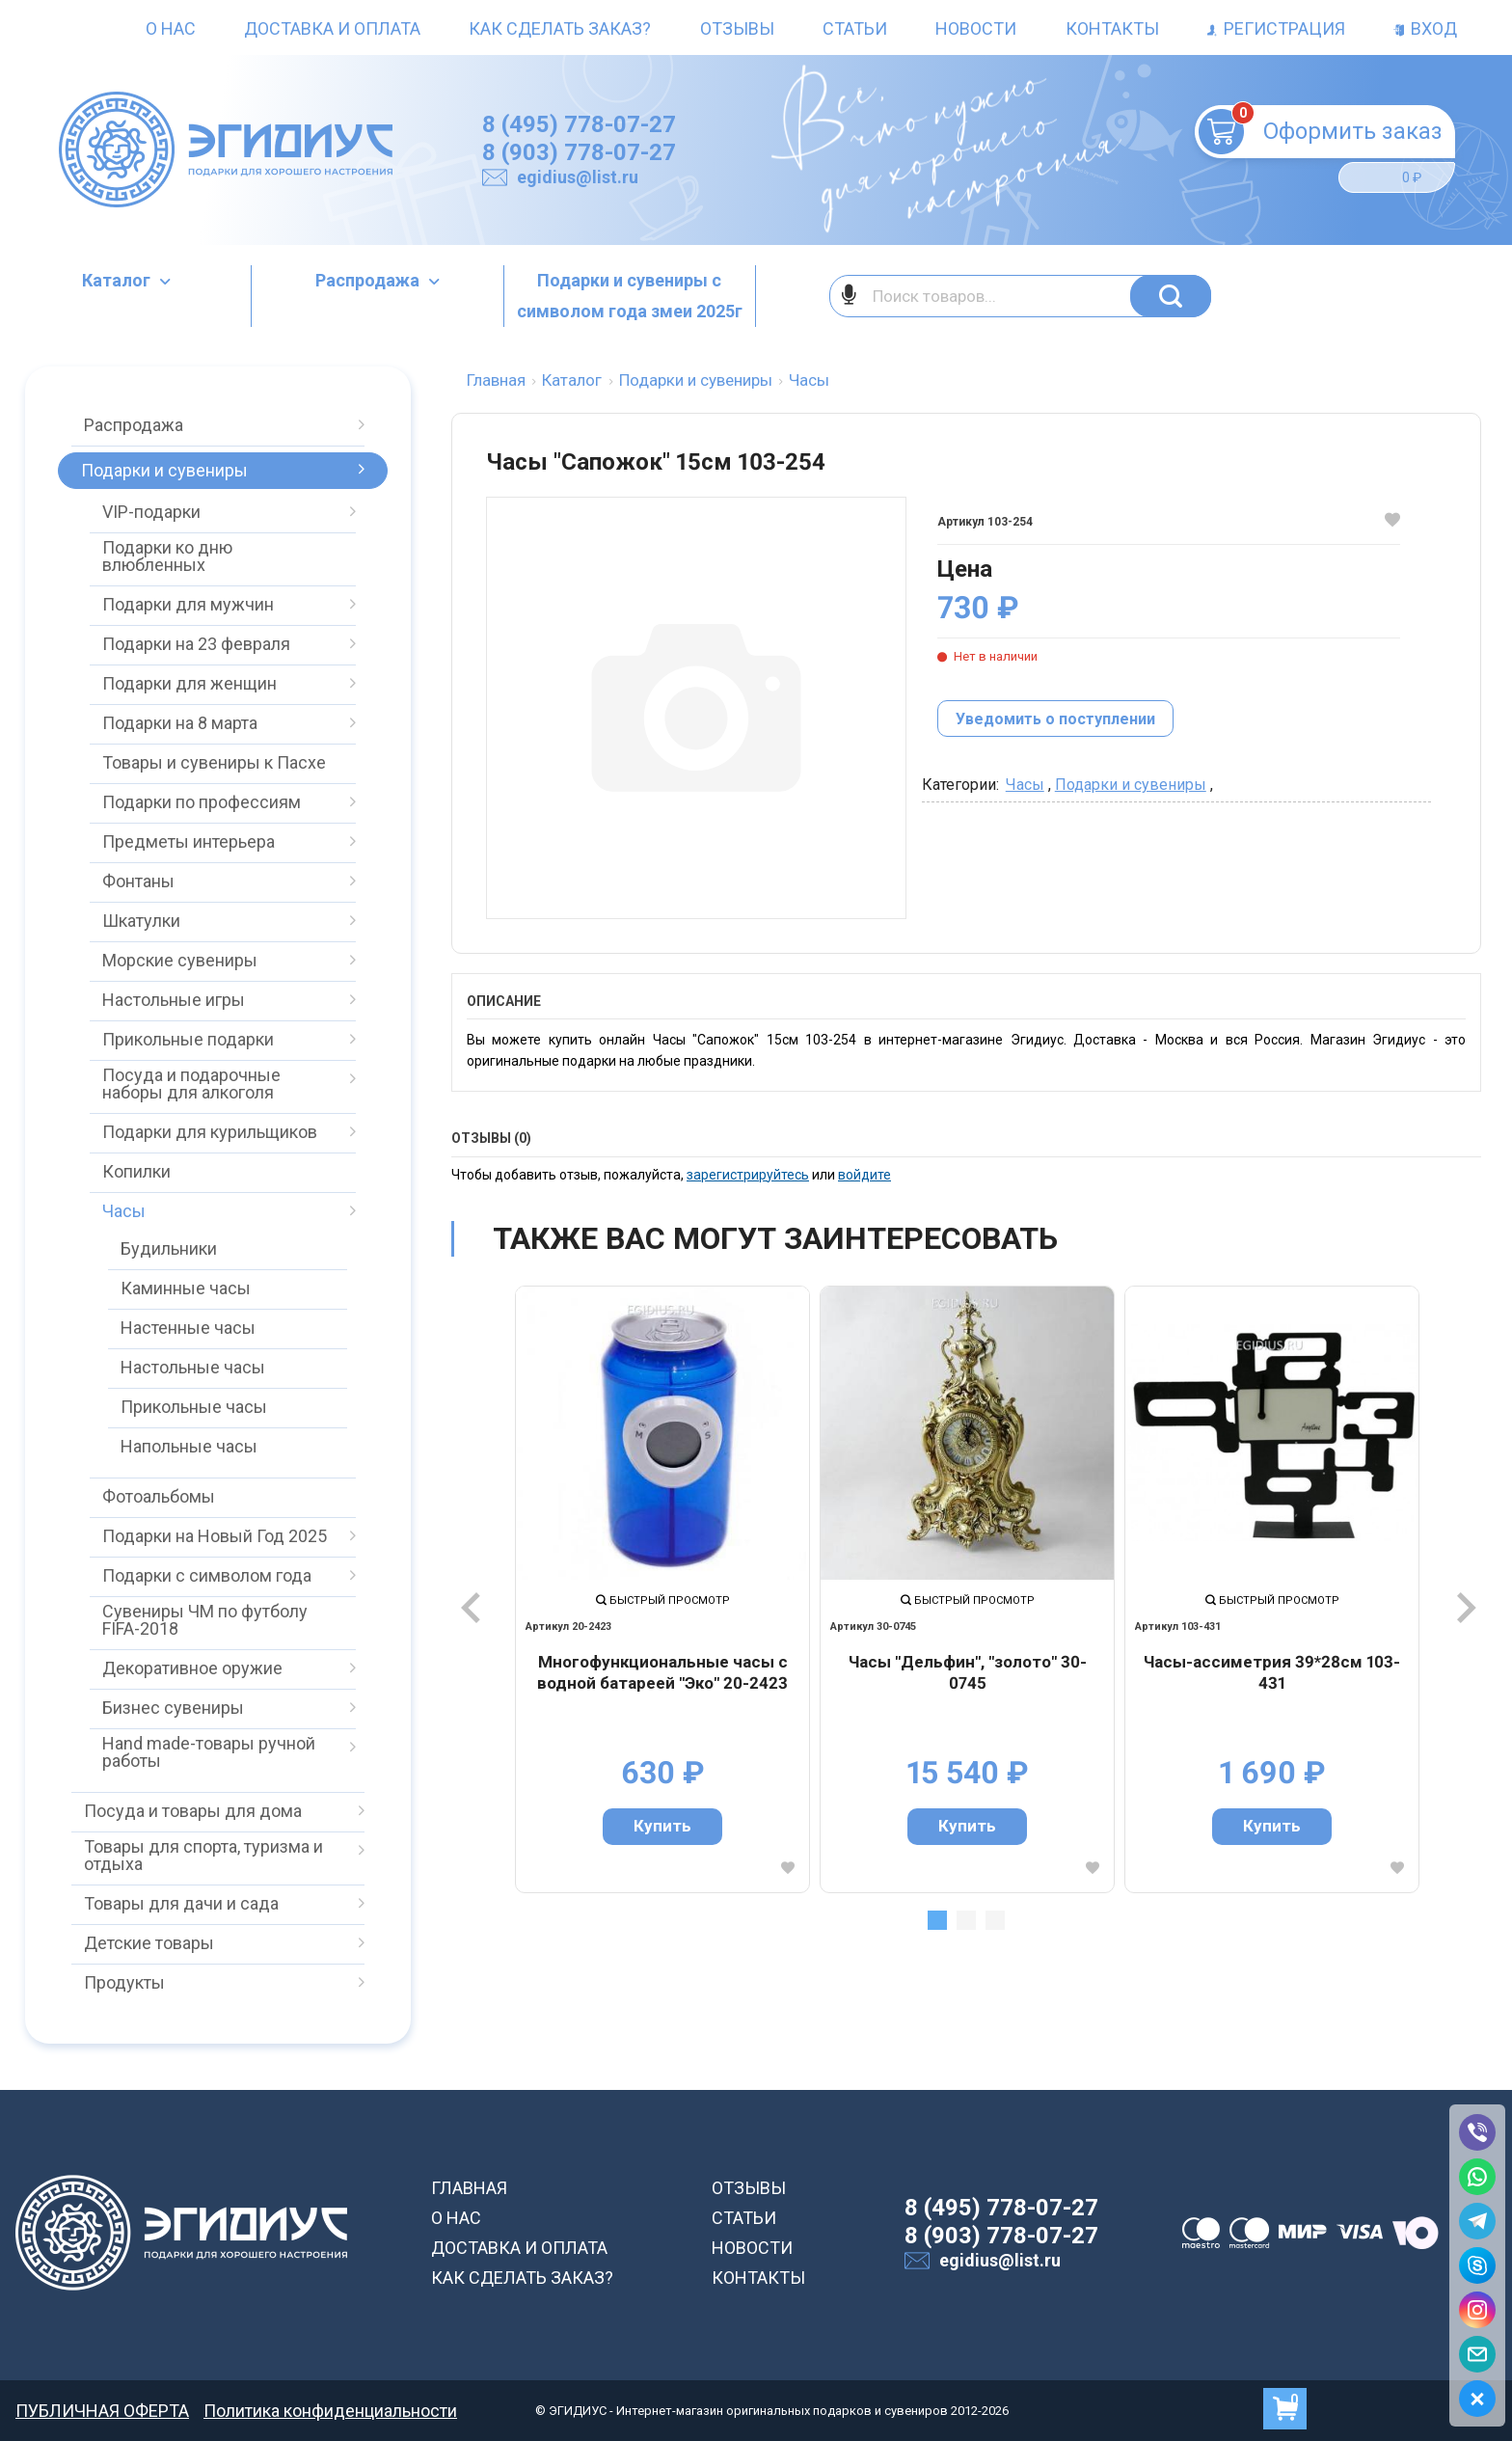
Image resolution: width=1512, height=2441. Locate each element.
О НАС (456, 2218)
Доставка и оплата (332, 28)
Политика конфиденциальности (330, 2410)
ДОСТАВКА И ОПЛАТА (519, 2248)
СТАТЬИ (744, 2218)
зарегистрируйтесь (748, 1174)
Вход (1425, 28)
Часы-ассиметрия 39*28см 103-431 (1272, 1672)
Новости (975, 28)
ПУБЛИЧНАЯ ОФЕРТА (102, 2410)
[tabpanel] (662, 1589)
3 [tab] (995, 1920)
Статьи (855, 28)
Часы (1025, 784)
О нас (171, 28)
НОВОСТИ (752, 2248)
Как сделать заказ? (560, 28)
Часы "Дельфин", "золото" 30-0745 (968, 1672)
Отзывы (737, 28)
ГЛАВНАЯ (469, 2188)
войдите (864, 1174)
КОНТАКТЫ (758, 2277)
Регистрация (1276, 28)
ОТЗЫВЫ (749, 2188)
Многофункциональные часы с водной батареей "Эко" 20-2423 (662, 1672)
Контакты (1112, 28)
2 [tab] (966, 1920)
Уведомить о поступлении (1055, 719)
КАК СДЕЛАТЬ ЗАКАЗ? (522, 2277)
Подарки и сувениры (1130, 784)
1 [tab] (937, 1920)
